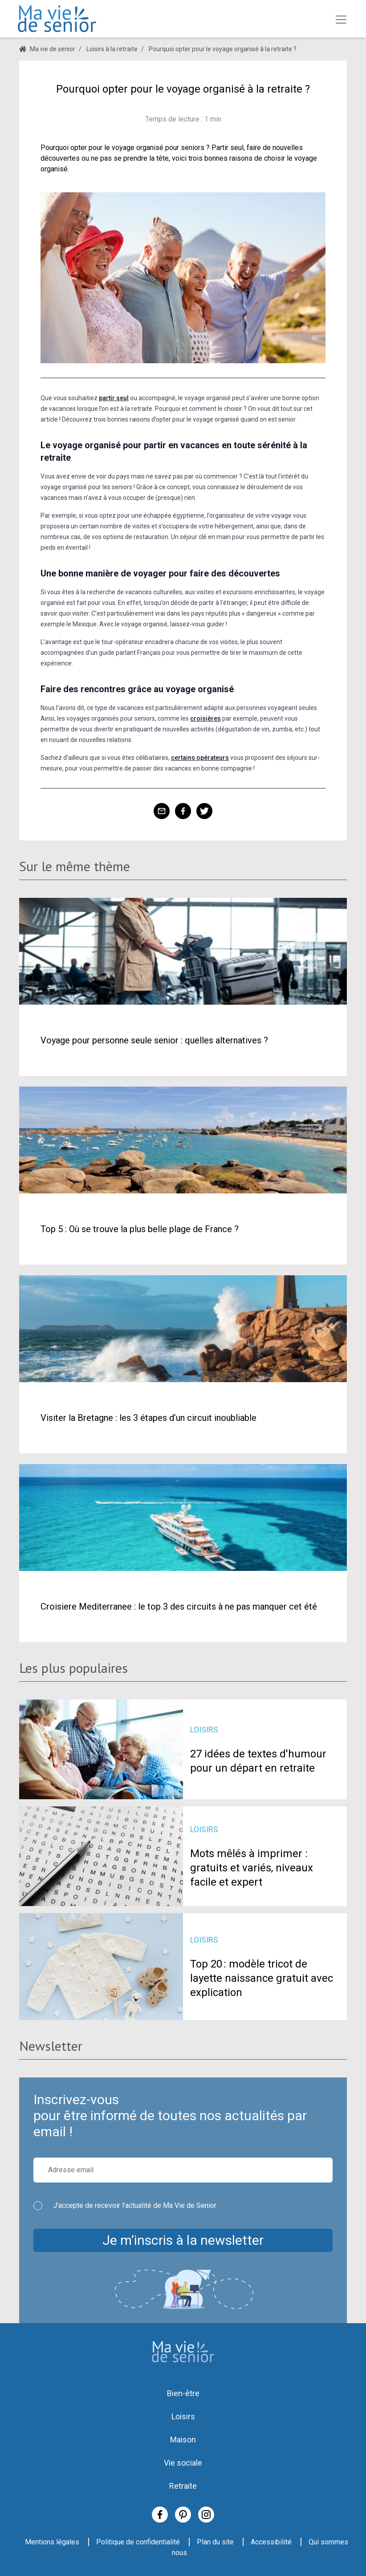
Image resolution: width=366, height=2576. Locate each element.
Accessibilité (271, 2542)
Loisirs (183, 2416)
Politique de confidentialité (138, 2542)
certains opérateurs (200, 757)
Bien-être (183, 2393)
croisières (205, 718)
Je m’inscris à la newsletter (183, 2240)
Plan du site (215, 2542)
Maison (183, 2439)
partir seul (114, 398)
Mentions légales (52, 2542)
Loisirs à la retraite (112, 49)
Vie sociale (183, 2462)
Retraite (183, 2486)
